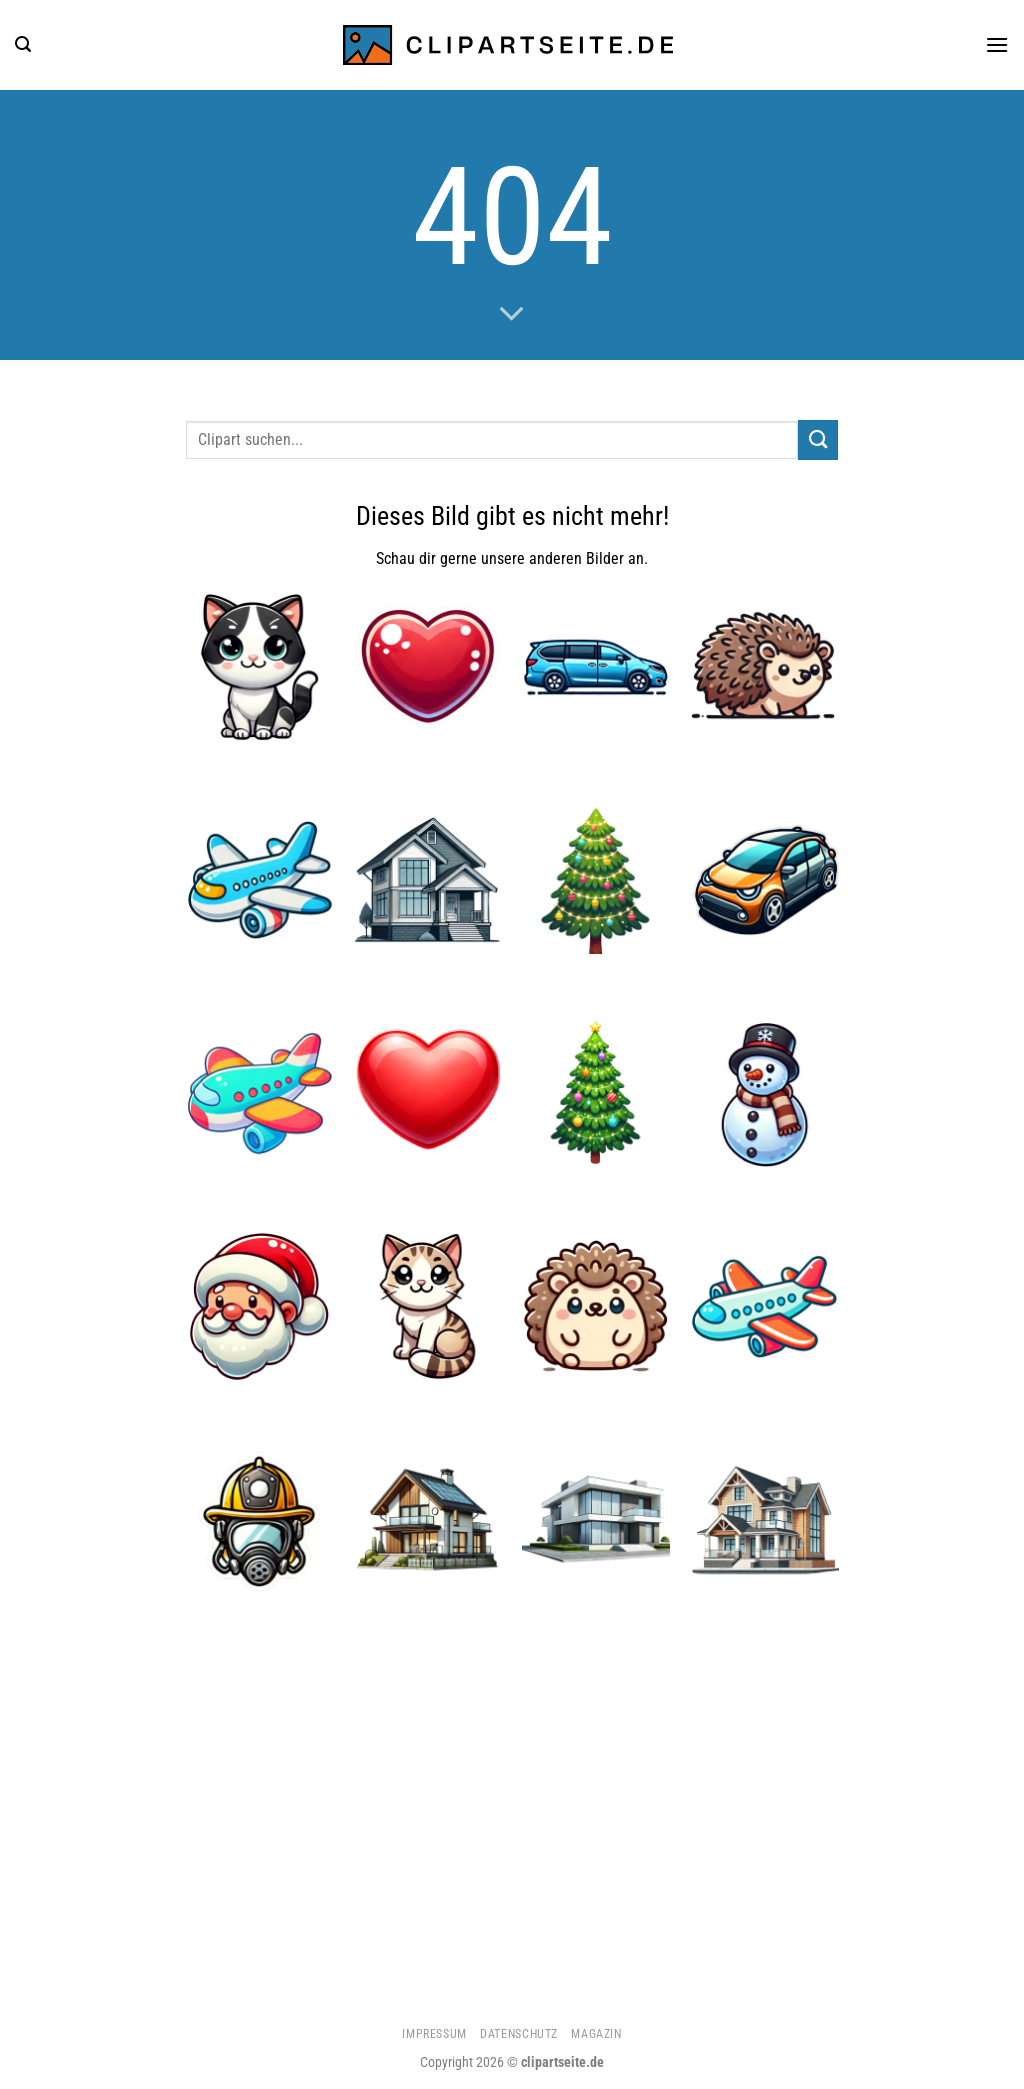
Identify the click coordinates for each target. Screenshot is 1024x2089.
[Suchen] (23, 44)
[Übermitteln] (818, 439)
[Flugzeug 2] (259, 1093)
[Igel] (764, 666)
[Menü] (997, 44)
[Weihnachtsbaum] (596, 1093)
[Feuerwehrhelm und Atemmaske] (259, 1520)
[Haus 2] (764, 1520)
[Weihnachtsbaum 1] (596, 879)
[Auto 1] (764, 879)
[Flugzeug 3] (764, 1306)
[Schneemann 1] (764, 1093)
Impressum (434, 2034)
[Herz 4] (428, 666)
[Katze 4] (428, 1306)
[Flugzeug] (259, 879)
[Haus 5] (428, 1520)
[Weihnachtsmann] (259, 1306)
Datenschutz (519, 2034)
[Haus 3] (596, 1520)
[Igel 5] (596, 1306)
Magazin (596, 2034)
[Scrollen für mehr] (512, 315)
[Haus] (428, 879)
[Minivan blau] (596, 666)
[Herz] (428, 1093)
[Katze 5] (259, 666)
